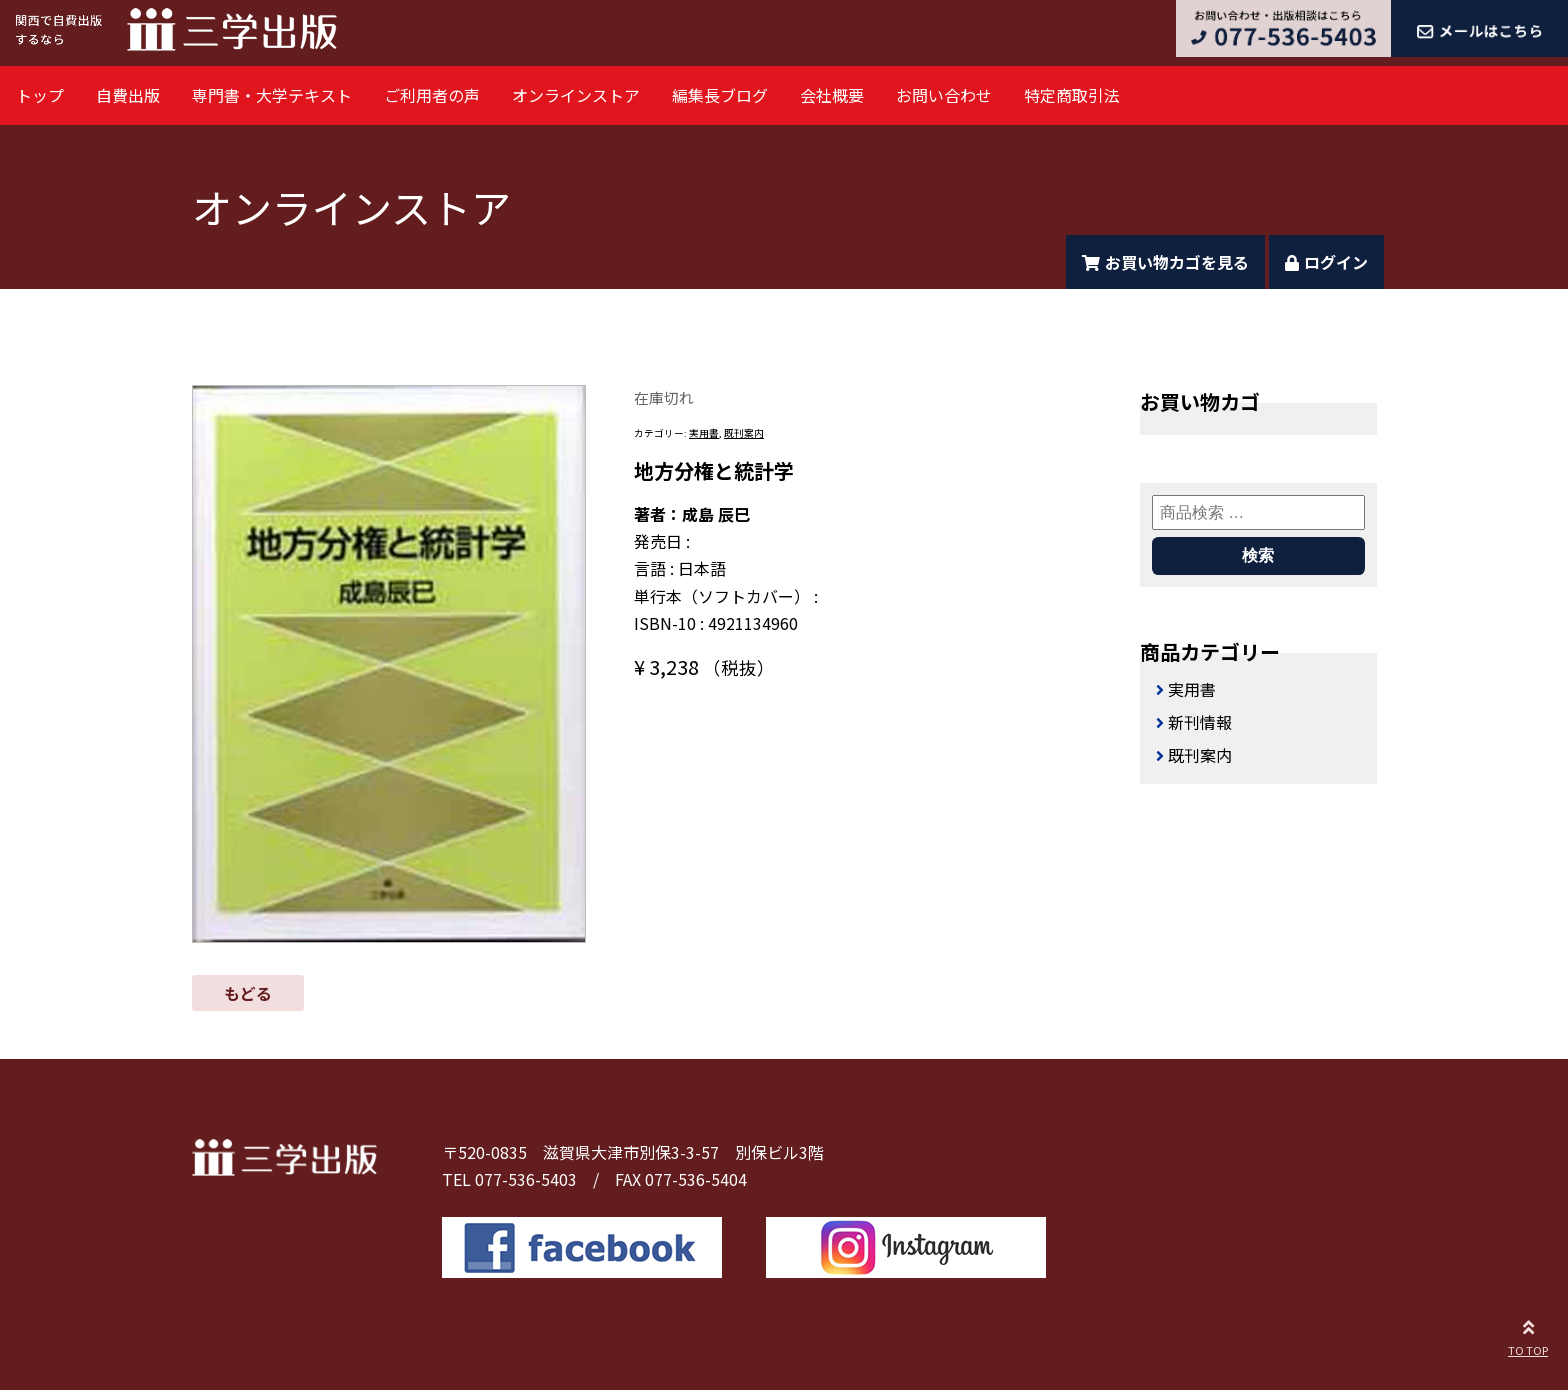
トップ (40, 95)
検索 (1258, 555)
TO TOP (1528, 1335)
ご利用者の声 (432, 95)
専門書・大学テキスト (272, 95)
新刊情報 (1200, 722)
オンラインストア (576, 95)
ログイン (1326, 262)
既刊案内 (744, 433)
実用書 (704, 433)
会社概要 (832, 95)
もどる (248, 993)
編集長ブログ (720, 95)
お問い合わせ (944, 95)
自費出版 (128, 95)
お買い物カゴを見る (1165, 262)
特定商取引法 (1072, 95)
